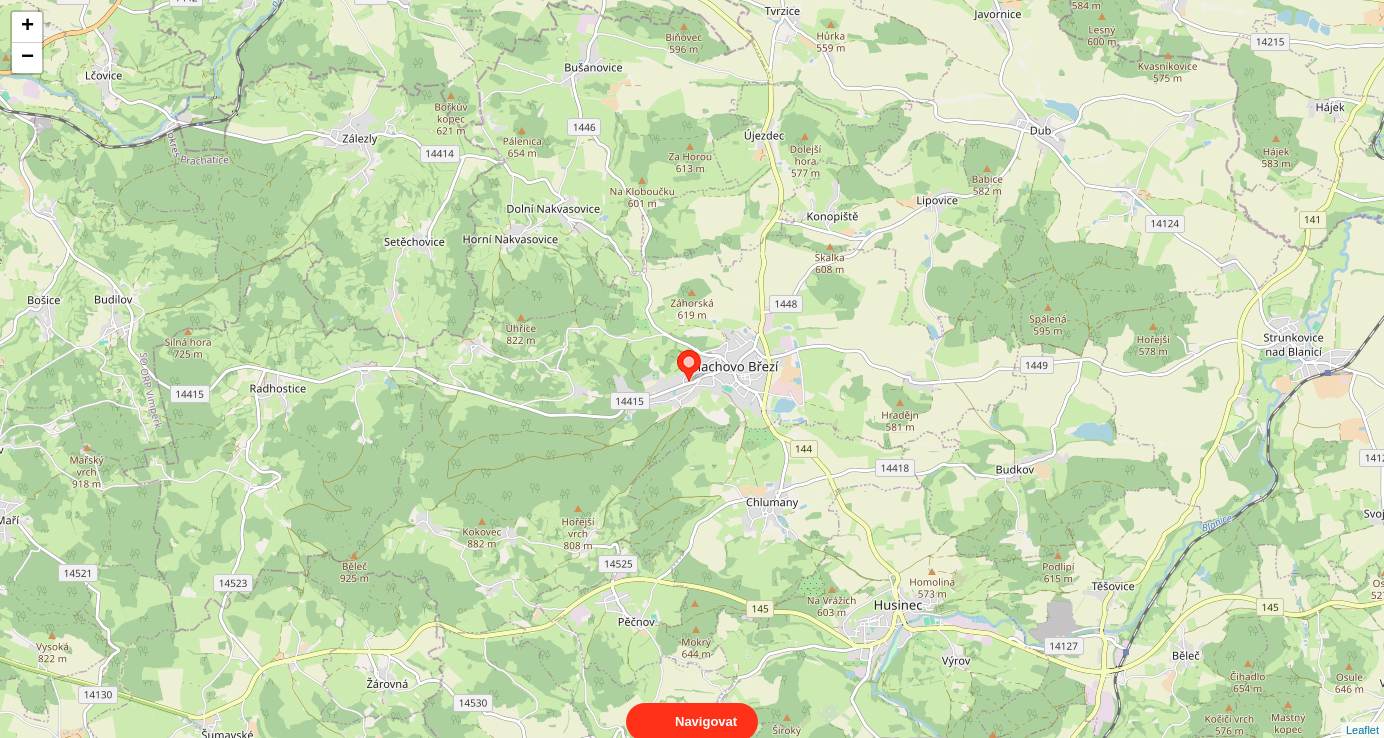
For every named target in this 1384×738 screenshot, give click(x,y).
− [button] (27, 58)
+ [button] (27, 27)
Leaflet (1362, 712)
